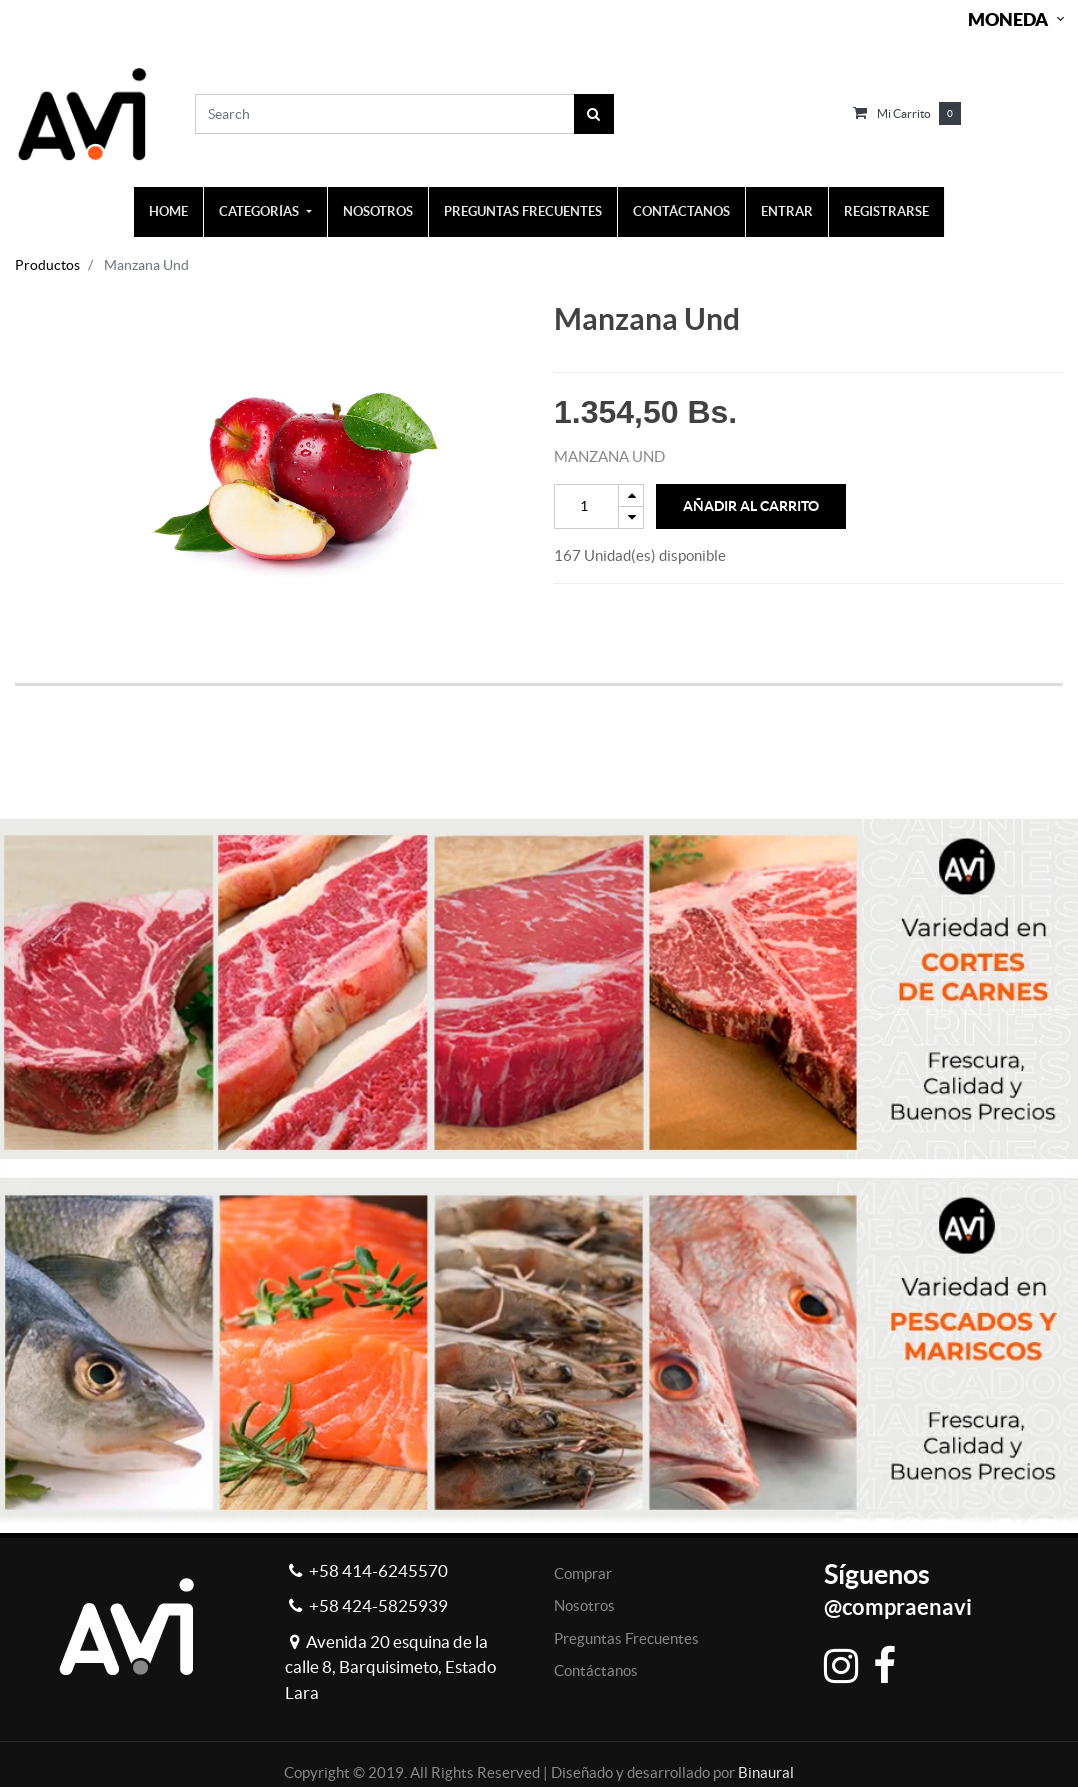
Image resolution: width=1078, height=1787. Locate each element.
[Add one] (631, 495)
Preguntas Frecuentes (626, 1638)
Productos (47, 265)
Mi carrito (904, 113)
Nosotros (584, 1605)
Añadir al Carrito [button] (751, 506)
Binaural (766, 1772)
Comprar (583, 1573)
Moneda (1008, 19)
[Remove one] (631, 517)
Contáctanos (596, 1670)
